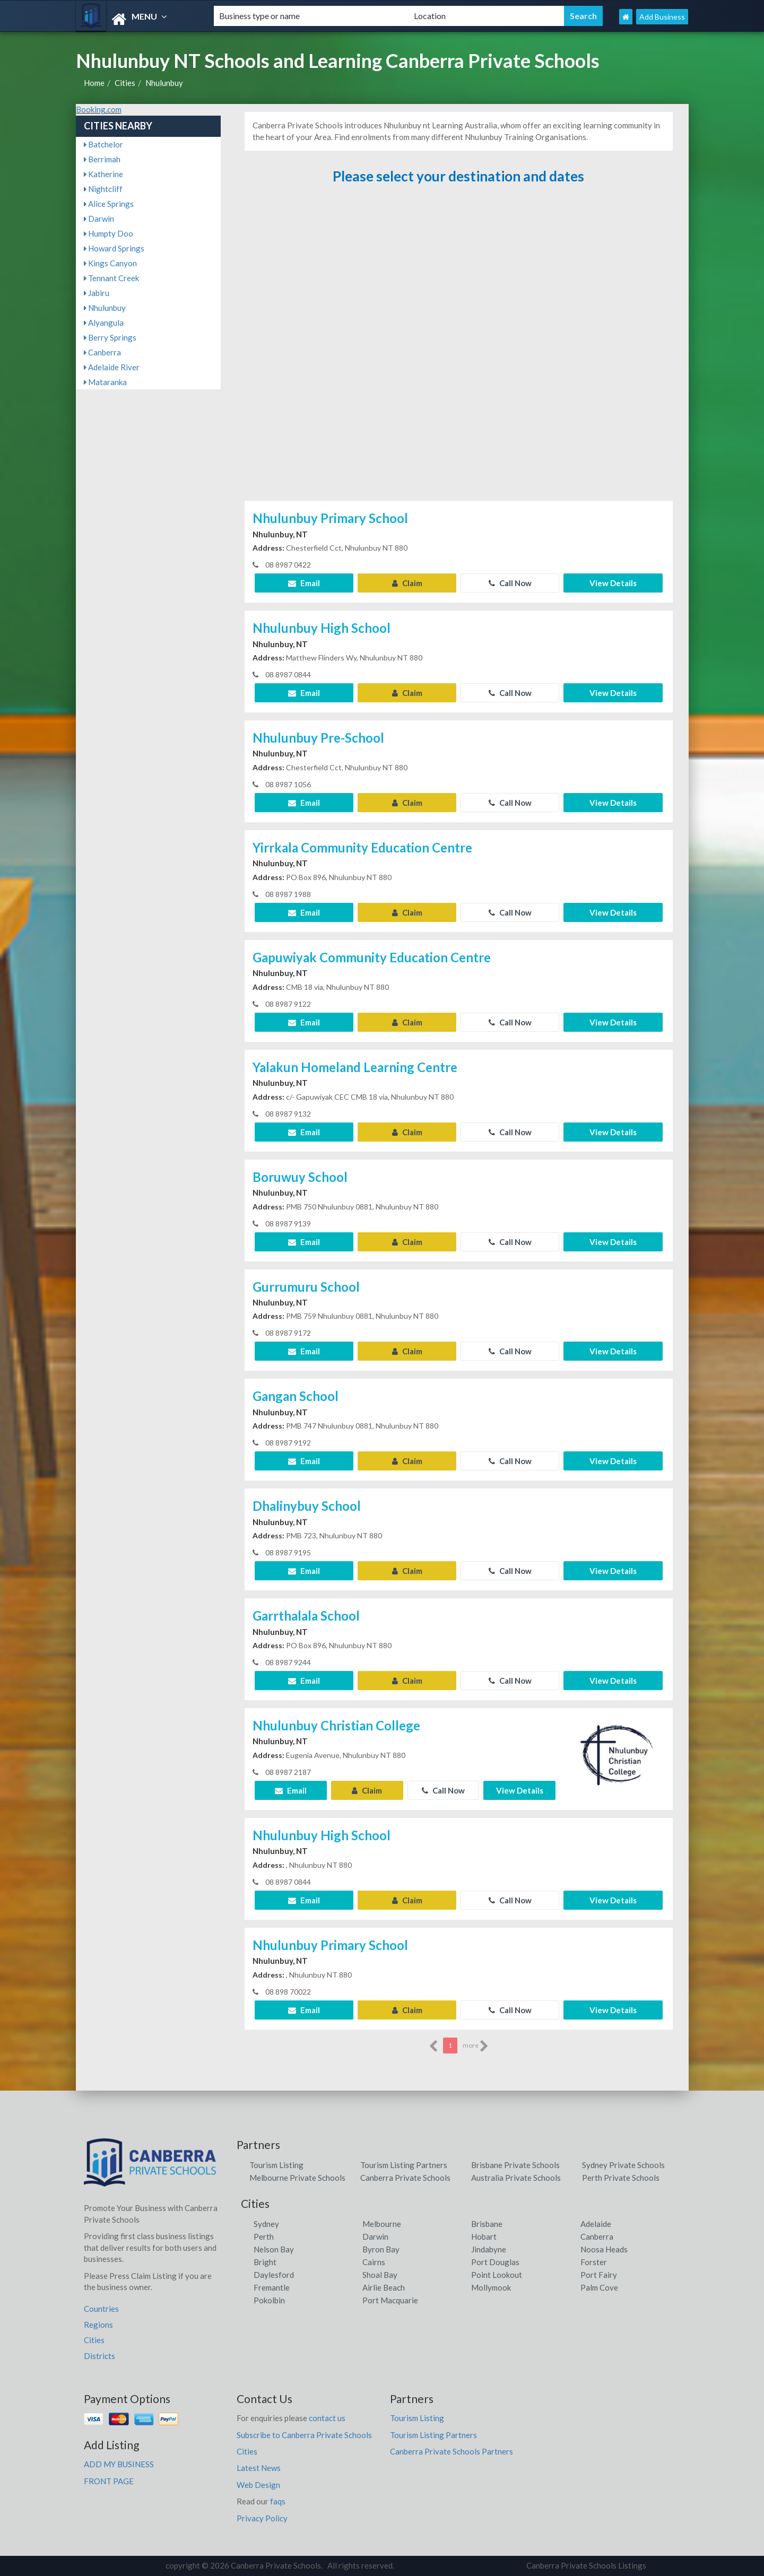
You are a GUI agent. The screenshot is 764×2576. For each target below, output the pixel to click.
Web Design (258, 2485)
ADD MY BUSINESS (119, 2464)
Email (304, 583)
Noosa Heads (604, 2249)
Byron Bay (381, 2249)
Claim (407, 583)
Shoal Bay (379, 2274)
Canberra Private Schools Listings (586, 2565)
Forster (593, 2262)
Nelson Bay (274, 2249)
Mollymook (491, 2287)
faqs (277, 2501)
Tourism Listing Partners (403, 2165)
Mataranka (105, 382)
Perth (264, 2236)
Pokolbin (269, 2300)
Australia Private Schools (516, 2177)
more (476, 2046)
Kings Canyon (110, 263)
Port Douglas (495, 2262)
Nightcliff (103, 189)
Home (94, 83)
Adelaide (595, 2224)
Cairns (373, 2262)
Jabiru (96, 293)
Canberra (102, 352)
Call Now (510, 583)
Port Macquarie (390, 2300)
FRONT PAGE (109, 2481)
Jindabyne (488, 2249)
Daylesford (274, 2274)
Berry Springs (110, 337)
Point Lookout (496, 2274)
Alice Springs (109, 203)
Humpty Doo (108, 233)
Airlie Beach (383, 2287)
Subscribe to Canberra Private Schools (304, 2435)
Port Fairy (598, 2274)
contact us (327, 2418)
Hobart (484, 2236)
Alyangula (104, 322)
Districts (99, 2356)
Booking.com (98, 109)
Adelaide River (112, 367)
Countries (101, 2308)
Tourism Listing (276, 2165)
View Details (613, 583)
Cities (125, 83)
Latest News (259, 2468)
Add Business (662, 16)
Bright (265, 2262)
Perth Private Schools (620, 2177)
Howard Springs (114, 248)
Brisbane (486, 2224)
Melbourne (381, 2224)
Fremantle (272, 2287)
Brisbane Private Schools (515, 2165)
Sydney (266, 2224)
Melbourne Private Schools (297, 2177)
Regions (98, 2324)
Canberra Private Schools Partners (451, 2451)
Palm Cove (599, 2287)
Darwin (99, 218)
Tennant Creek (111, 278)
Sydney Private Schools (623, 2165)
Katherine (103, 174)
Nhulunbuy (164, 83)
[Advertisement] (458, 343)
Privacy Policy (262, 2518)
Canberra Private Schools (405, 2177)
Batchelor (103, 144)
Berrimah (102, 159)
